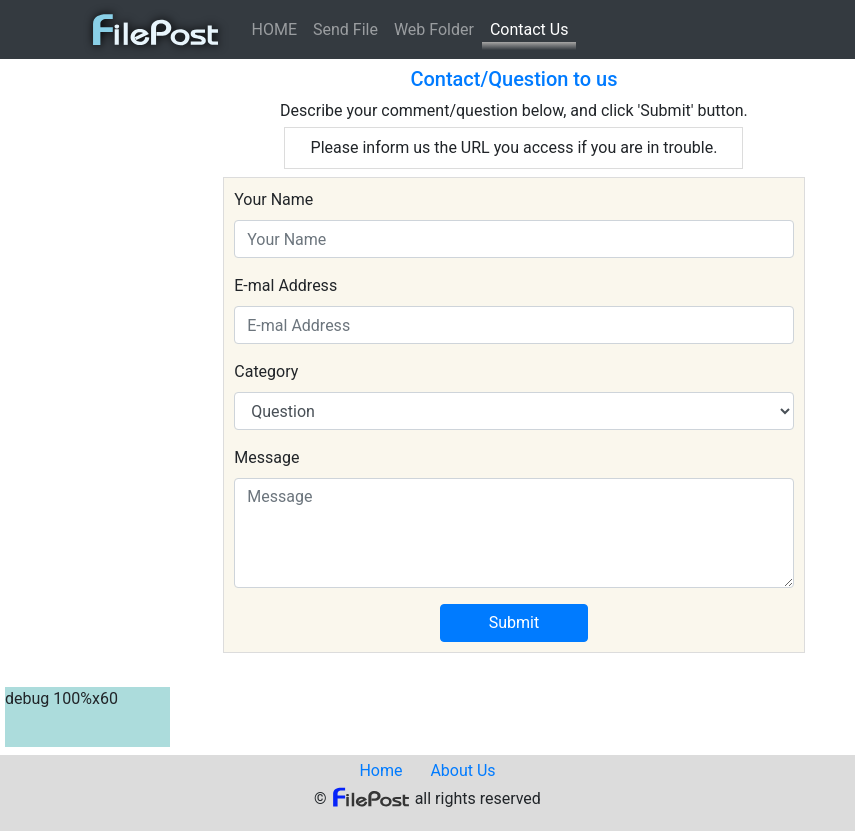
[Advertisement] (85, 364)
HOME (274, 29)
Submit (514, 622)
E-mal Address (285, 285)
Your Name (273, 199)
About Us (462, 770)
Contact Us (529, 29)
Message (266, 457)
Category (266, 371)
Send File (345, 29)
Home (380, 770)
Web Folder (434, 29)
